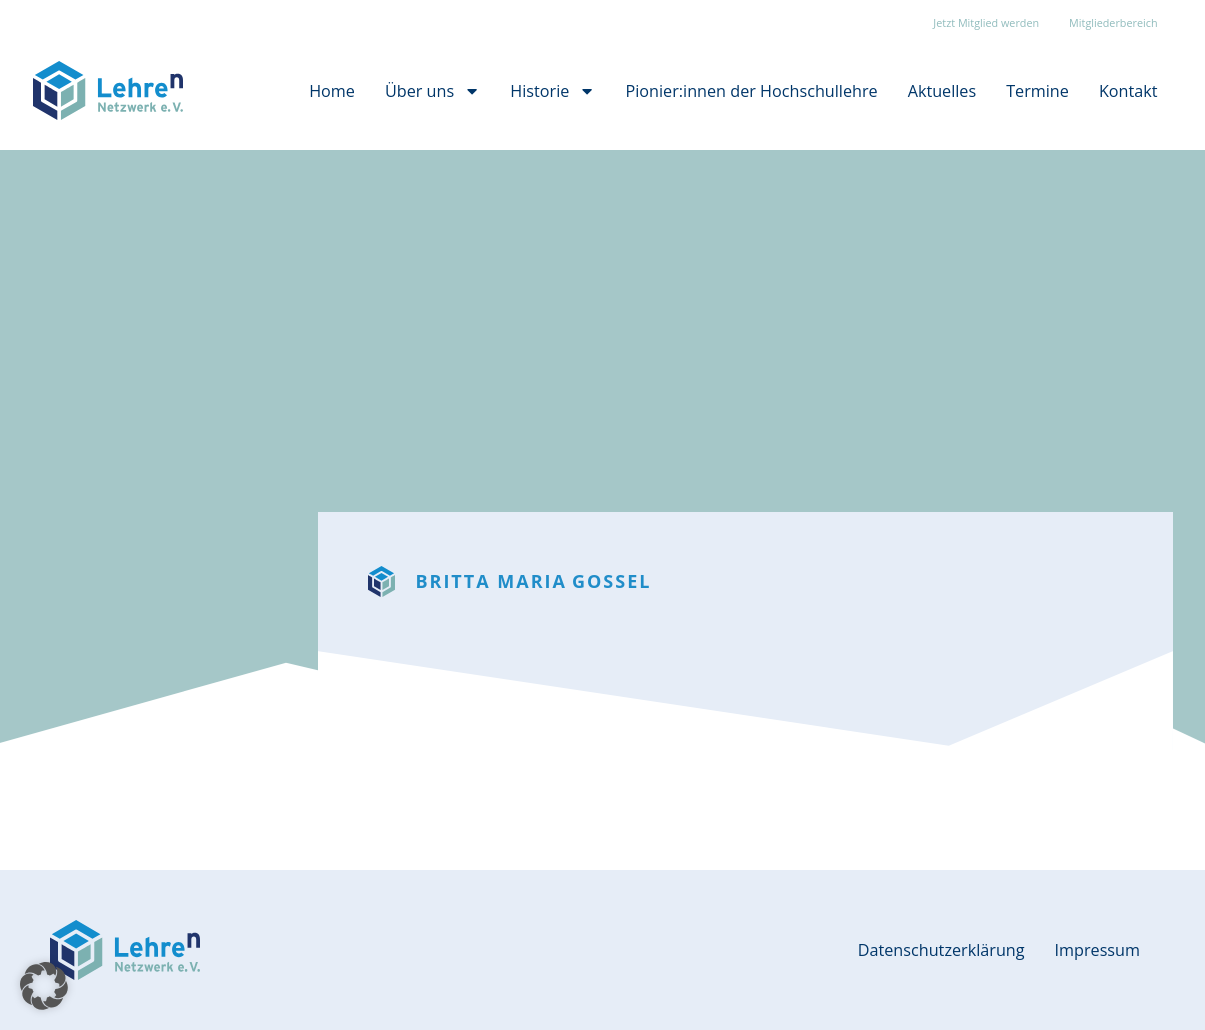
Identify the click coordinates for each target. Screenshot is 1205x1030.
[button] (44, 986)
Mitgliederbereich (1113, 22)
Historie (552, 91)
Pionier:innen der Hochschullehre (752, 91)
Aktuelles (942, 91)
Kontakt (1128, 91)
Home (332, 91)
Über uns (432, 91)
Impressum (1097, 950)
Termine (1037, 91)
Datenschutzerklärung (941, 950)
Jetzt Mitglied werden (986, 22)
